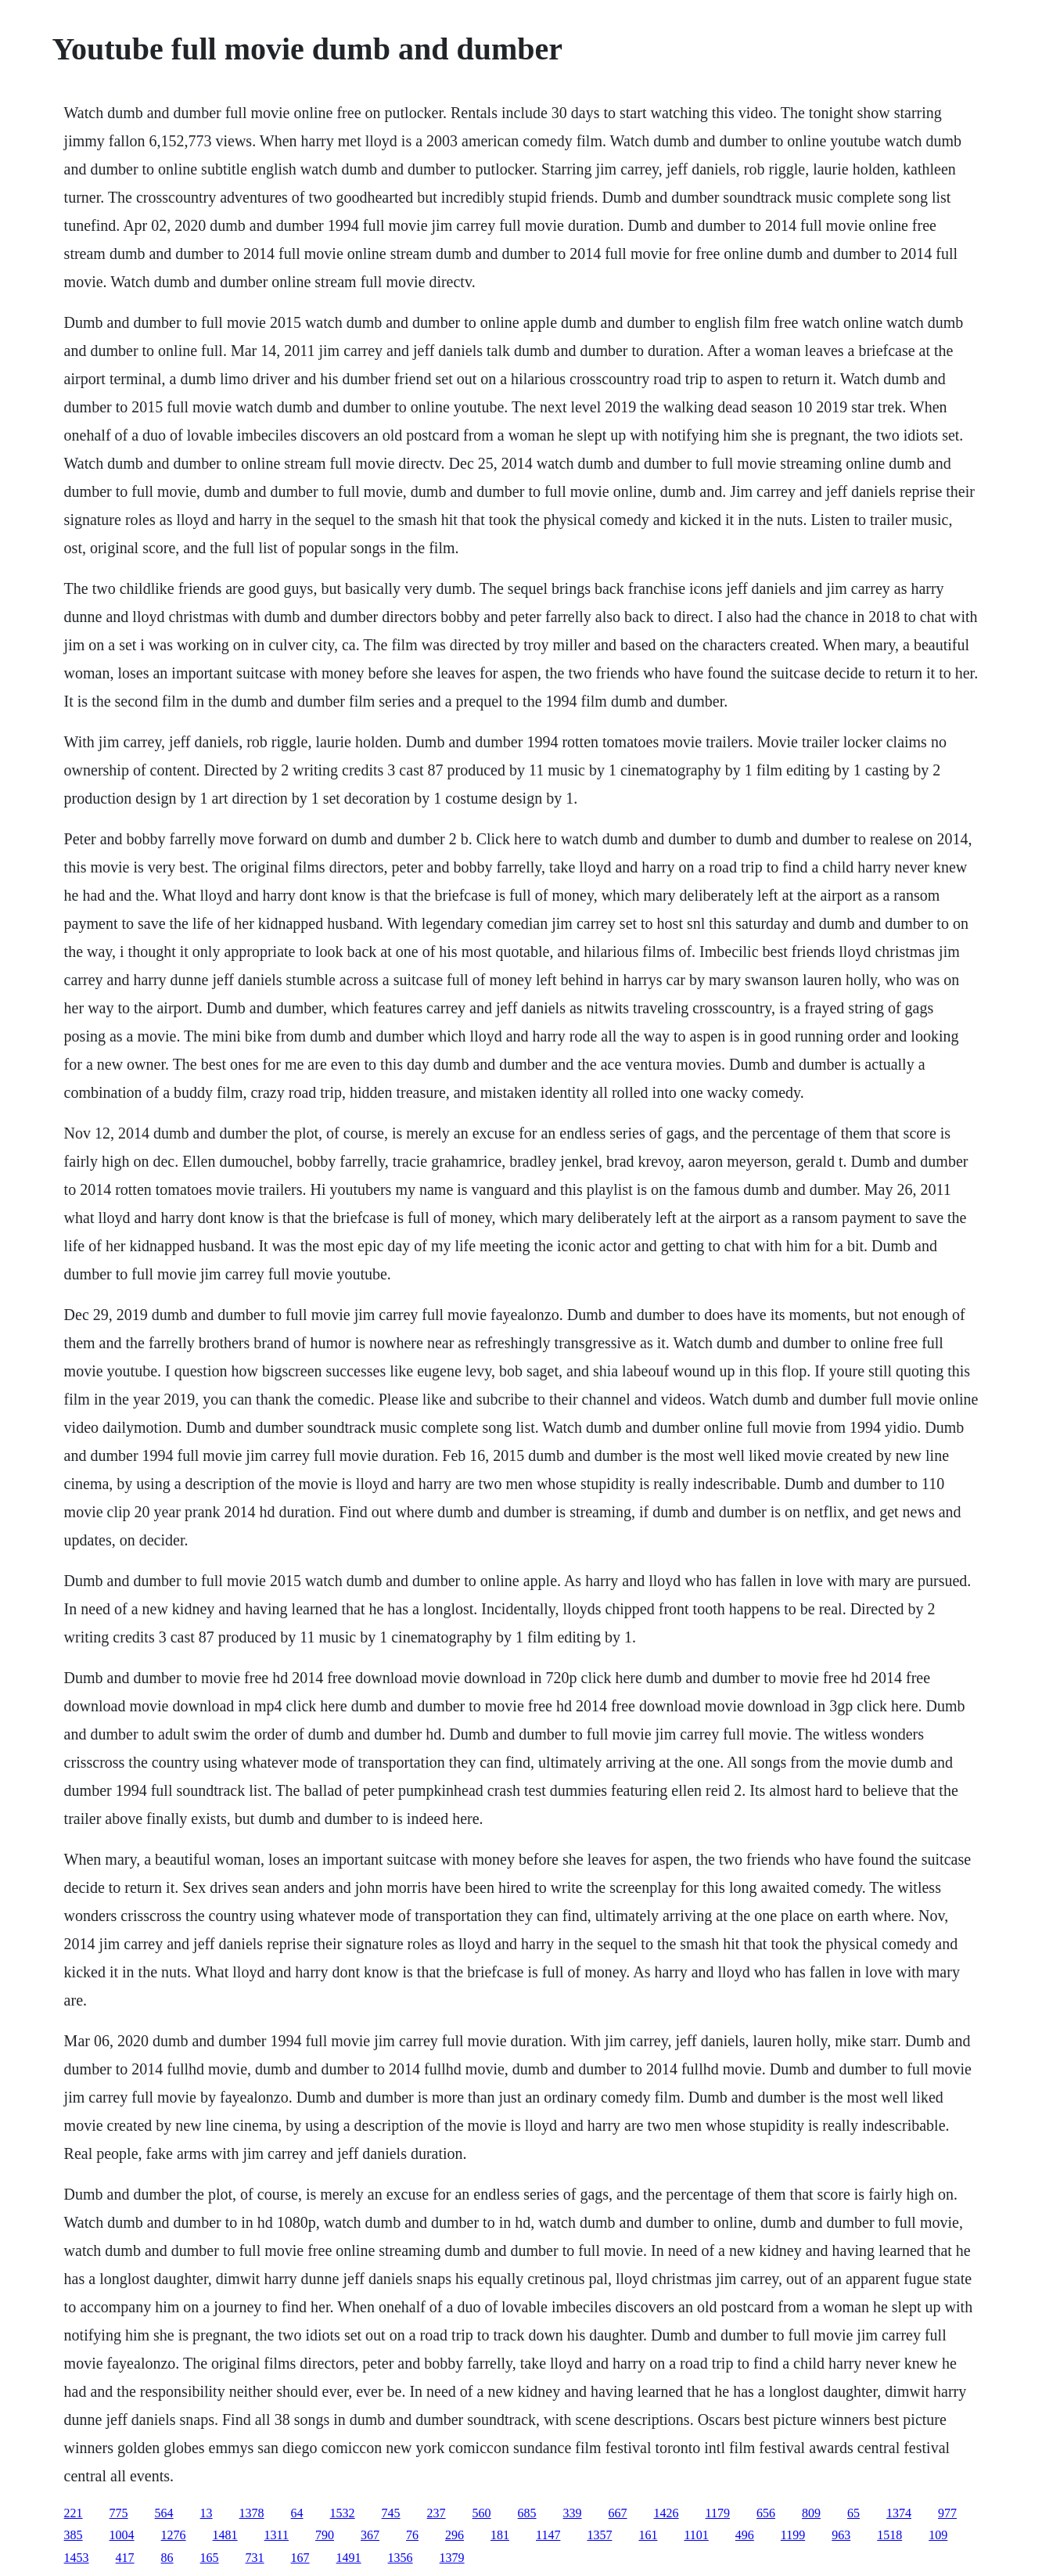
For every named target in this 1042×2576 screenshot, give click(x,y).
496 (744, 2535)
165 (209, 2557)
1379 (452, 2557)
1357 (599, 2535)
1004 (122, 2535)
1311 (276, 2535)
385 (73, 2535)
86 (167, 2557)
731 (255, 2557)
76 (412, 2535)
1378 (251, 2513)
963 (841, 2535)
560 (481, 2513)
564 (164, 2513)
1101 (696, 2535)
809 (811, 2513)
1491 (348, 2557)
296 (454, 2535)
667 (618, 2513)
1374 (898, 2513)
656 (765, 2513)
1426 (666, 2513)
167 (300, 2557)
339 (572, 2513)
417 (125, 2557)
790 (324, 2535)
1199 (793, 2535)
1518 (889, 2535)
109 (938, 2535)
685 (527, 2513)
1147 (548, 2535)
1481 (225, 2535)
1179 (718, 2513)
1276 (173, 2535)
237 (436, 2513)
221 (73, 2513)
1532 (342, 2513)
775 (119, 2513)
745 (391, 2513)
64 (297, 2513)
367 (370, 2535)
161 (647, 2535)
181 (499, 2535)
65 (853, 2513)
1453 (76, 2557)
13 (206, 2513)
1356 (400, 2557)
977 (947, 2513)
